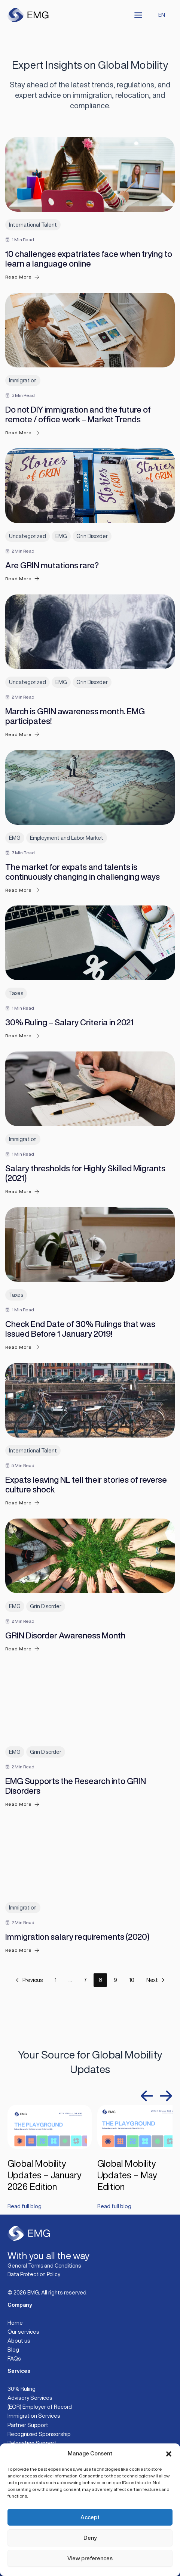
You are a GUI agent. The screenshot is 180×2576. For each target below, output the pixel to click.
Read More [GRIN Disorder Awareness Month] (22, 1648)
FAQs (14, 2358)
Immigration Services (33, 2415)
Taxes (16, 993)
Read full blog (24, 2206)
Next (156, 1980)
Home (15, 2322)
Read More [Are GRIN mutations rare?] (22, 578)
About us (18, 2340)
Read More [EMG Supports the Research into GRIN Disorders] (22, 1804)
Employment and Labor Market (66, 837)
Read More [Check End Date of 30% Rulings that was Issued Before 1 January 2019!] (22, 1347)
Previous (28, 1980)
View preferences (90, 2558)
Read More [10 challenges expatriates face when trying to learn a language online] (22, 277)
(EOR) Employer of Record (39, 2406)
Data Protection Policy (33, 2274)
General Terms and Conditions (44, 2265)
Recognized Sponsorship (39, 2434)
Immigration (23, 380)
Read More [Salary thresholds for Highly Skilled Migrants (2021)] (22, 1191)
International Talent (33, 224)
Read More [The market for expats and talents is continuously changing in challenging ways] (22, 890)
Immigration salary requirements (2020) (77, 1937)
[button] (169, 2454)
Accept (90, 2517)
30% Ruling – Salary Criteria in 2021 (69, 1022)
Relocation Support (32, 2443)
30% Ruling (21, 2389)
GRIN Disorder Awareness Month (65, 1635)
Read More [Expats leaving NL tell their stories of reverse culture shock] (22, 1502)
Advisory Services (29, 2398)
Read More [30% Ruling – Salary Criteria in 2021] (22, 1036)
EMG (61, 536)
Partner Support (27, 2425)
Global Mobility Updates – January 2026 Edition (44, 2175)
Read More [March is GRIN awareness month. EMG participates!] (22, 734)
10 (131, 1980)
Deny (90, 2538)
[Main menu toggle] (138, 15)
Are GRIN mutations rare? (52, 565)
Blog (13, 2349)
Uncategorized (27, 536)
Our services (23, 2331)
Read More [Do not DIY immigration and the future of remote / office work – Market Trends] (22, 433)
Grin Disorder (92, 536)
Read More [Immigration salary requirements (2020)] (22, 1950)
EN (161, 15)
